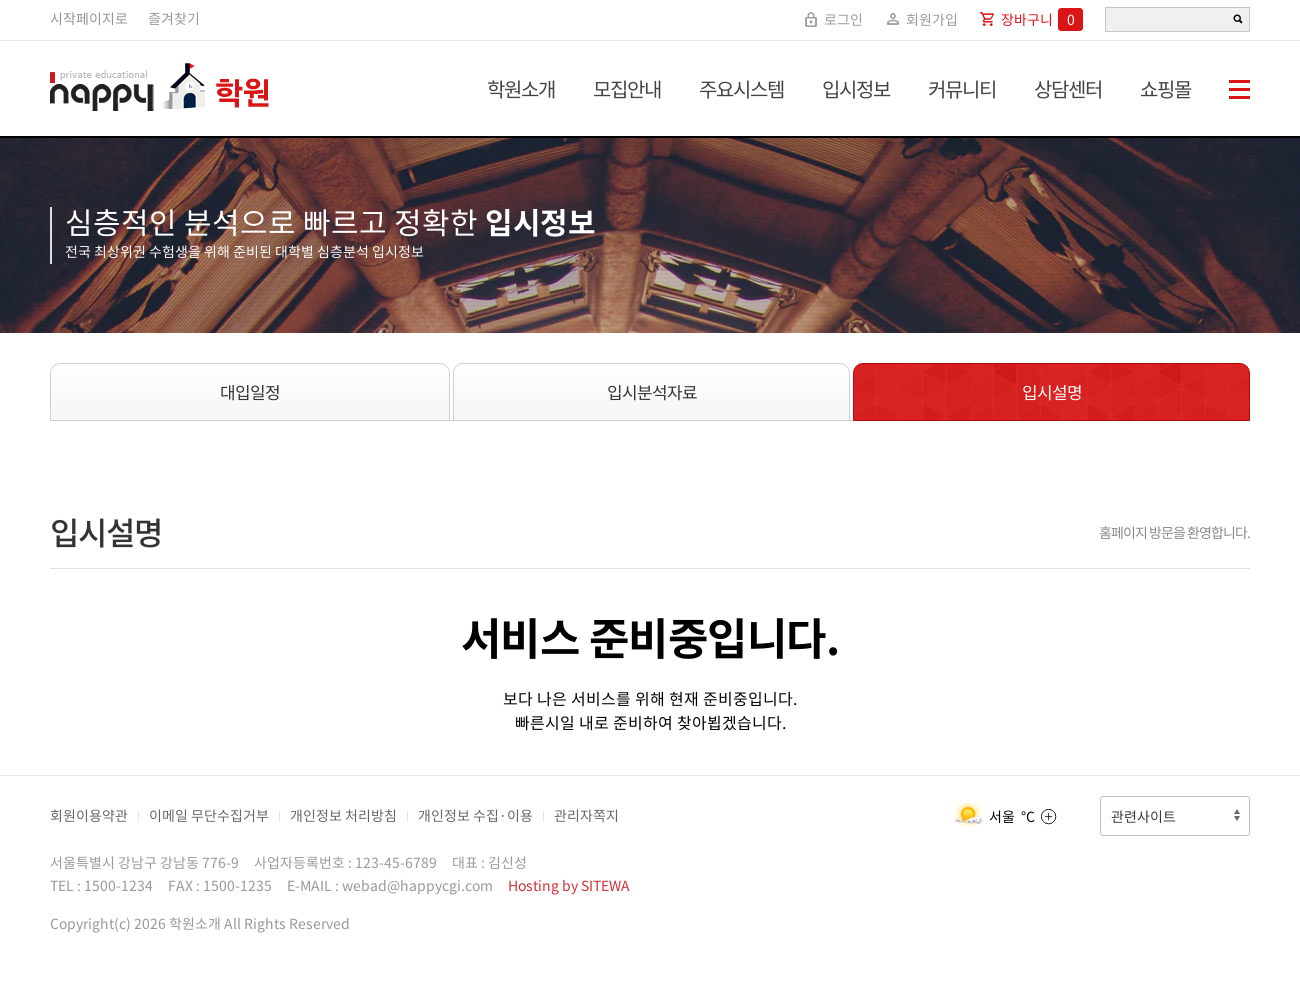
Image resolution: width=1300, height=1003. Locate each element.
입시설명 (1052, 391)
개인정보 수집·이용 (475, 815)
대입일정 (250, 391)
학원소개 (521, 88)
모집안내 (627, 88)
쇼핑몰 (1165, 88)
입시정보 (856, 88)
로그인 (832, 19)
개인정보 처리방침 (343, 815)
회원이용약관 (89, 815)
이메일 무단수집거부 (209, 815)
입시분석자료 (652, 391)
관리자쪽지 (586, 815)
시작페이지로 (89, 18)
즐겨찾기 (174, 18)
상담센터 (1068, 88)
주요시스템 (741, 88)
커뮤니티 (962, 88)
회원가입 (920, 19)
